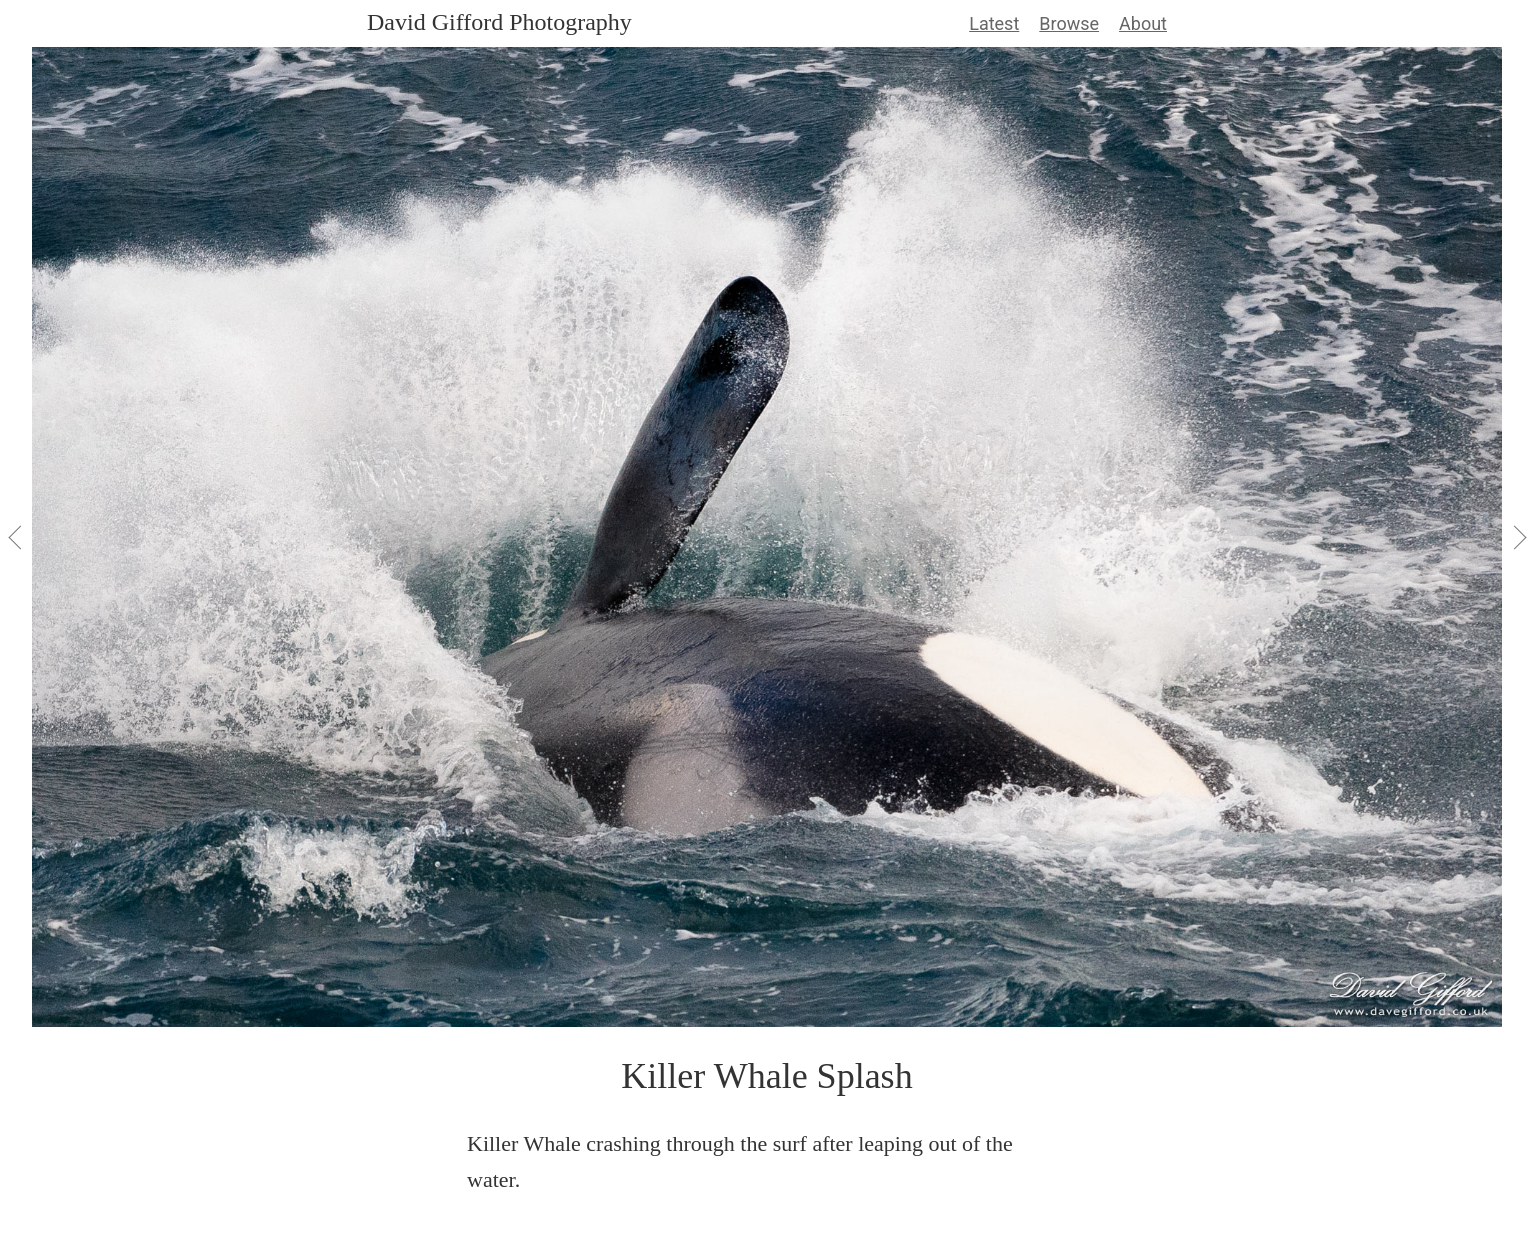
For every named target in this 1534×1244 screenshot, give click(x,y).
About (1143, 23)
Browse (1069, 23)
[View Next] (1518, 537)
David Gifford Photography (499, 22)
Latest (994, 23)
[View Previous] (16, 537)
